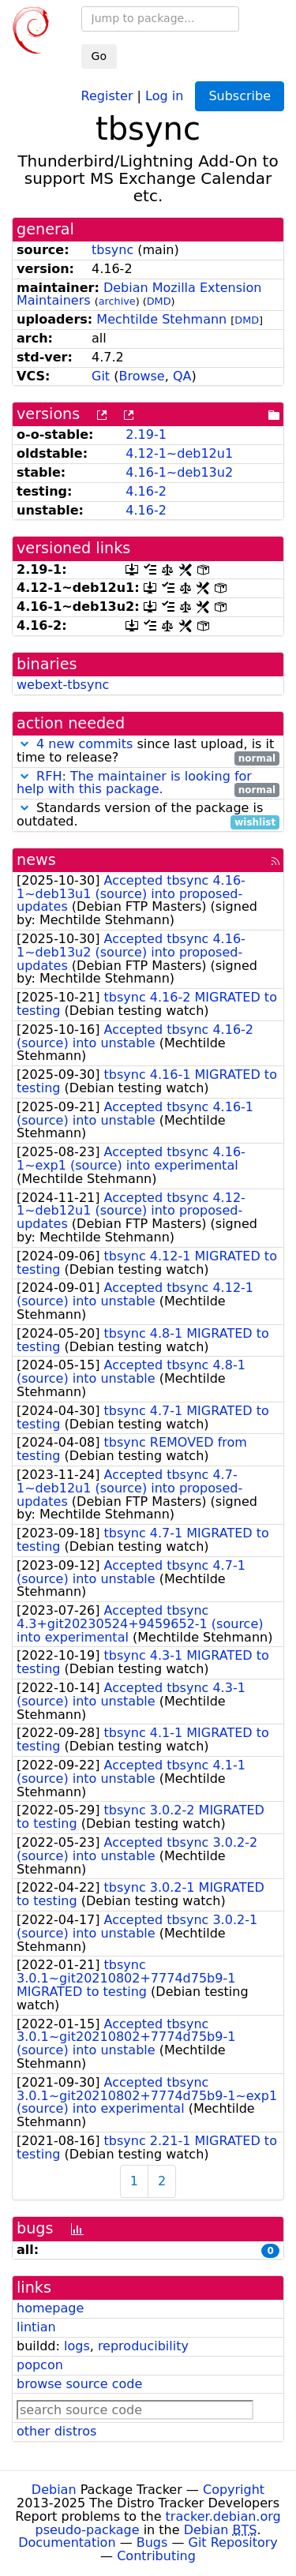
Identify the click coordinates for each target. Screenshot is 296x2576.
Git (101, 376)
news (36, 860)
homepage (50, 2308)
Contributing (156, 2555)
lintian (36, 2327)
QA (182, 376)
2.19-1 (146, 434)
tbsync (112, 249)
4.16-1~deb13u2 (179, 472)
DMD (159, 301)
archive (117, 301)
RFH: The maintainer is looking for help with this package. (134, 783)
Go (99, 56)
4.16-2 (146, 491)
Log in (164, 95)
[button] (24, 743)
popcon (40, 2364)
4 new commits (84, 743)
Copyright (233, 2489)
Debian (54, 2489)
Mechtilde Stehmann (161, 319)
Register (107, 95)
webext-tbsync (63, 684)
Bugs (152, 2542)
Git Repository (233, 2542)
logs (77, 2345)
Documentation (66, 2542)
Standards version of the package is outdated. (148, 815)
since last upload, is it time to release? (148, 751)
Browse (141, 376)
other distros (56, 2431)
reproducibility (143, 2345)
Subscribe (239, 95)
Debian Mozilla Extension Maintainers (139, 294)
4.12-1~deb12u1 (179, 453)
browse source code (79, 2383)
